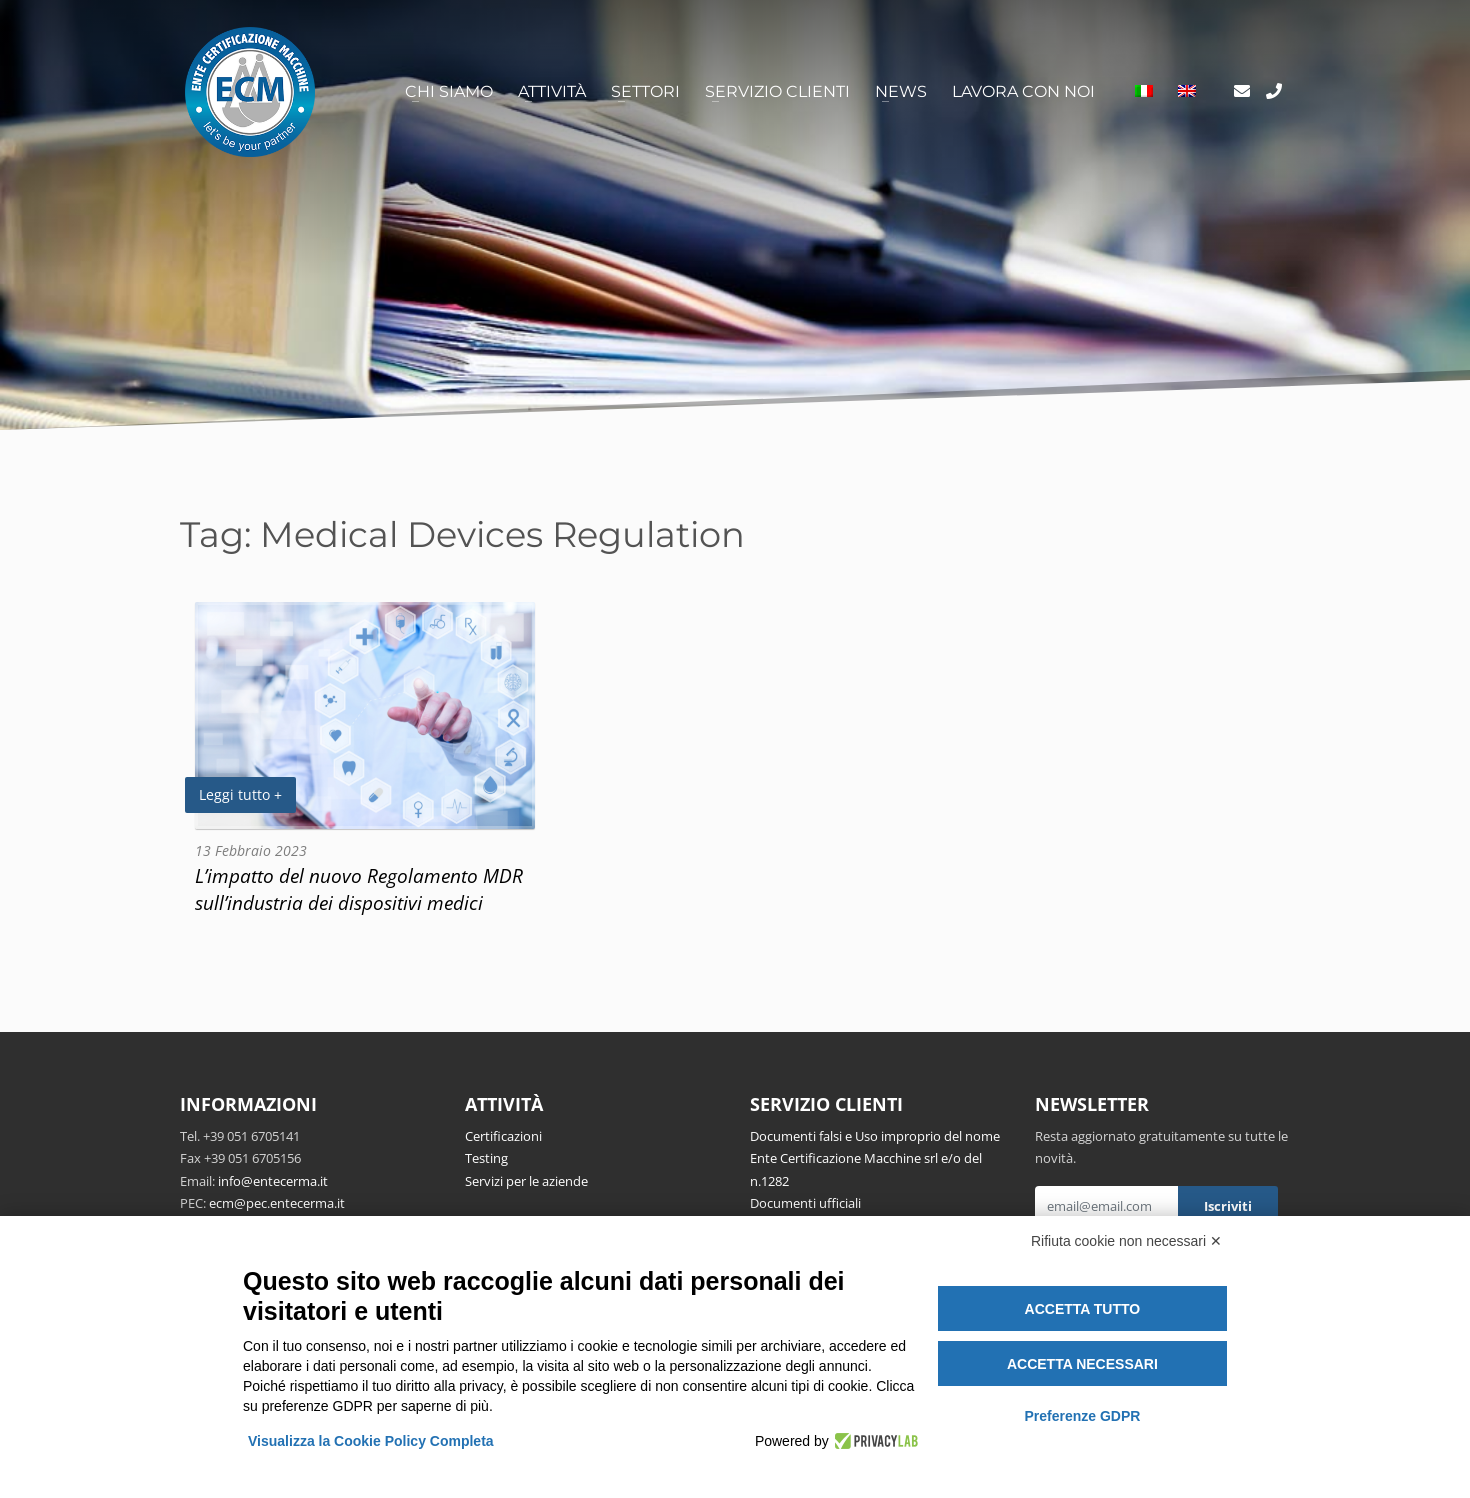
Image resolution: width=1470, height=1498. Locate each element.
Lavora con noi (1023, 91)
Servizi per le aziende (526, 1181)
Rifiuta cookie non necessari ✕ (1126, 1241)
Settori (645, 91)
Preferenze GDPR (1082, 1416)
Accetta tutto (1083, 1309)
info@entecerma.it (273, 1181)
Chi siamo (449, 91)
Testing (486, 1158)
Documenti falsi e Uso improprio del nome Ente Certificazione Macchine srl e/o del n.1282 (875, 1158)
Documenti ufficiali (805, 1203)
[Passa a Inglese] (1187, 92)
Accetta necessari (1082, 1364)
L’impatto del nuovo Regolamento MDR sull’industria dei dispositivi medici (359, 889)
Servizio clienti (777, 91)
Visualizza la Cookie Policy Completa (371, 1441)
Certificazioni (503, 1136)
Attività (552, 91)
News (901, 91)
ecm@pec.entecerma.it (277, 1203)
